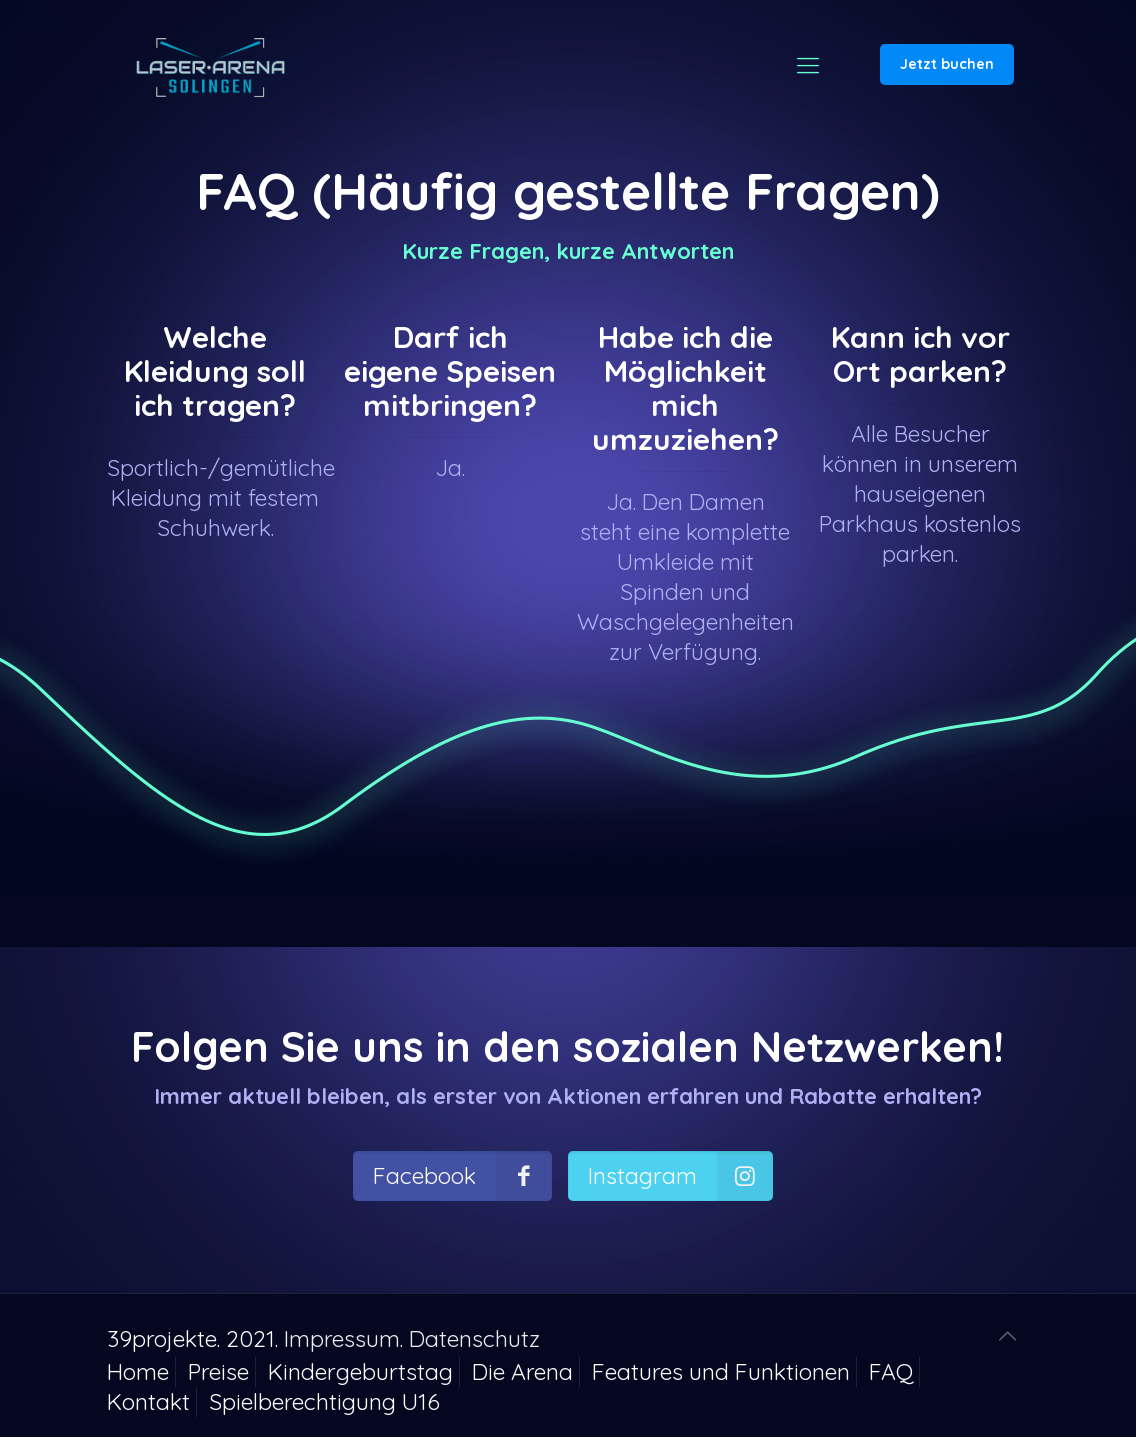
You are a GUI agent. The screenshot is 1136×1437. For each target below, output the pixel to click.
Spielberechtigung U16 (324, 1401)
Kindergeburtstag (360, 1371)
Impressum (342, 1338)
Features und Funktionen (721, 1371)
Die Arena (522, 1371)
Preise (218, 1371)
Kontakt (148, 1401)
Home (138, 1371)
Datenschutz (474, 1338)
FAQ (891, 1371)
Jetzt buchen (947, 64)
